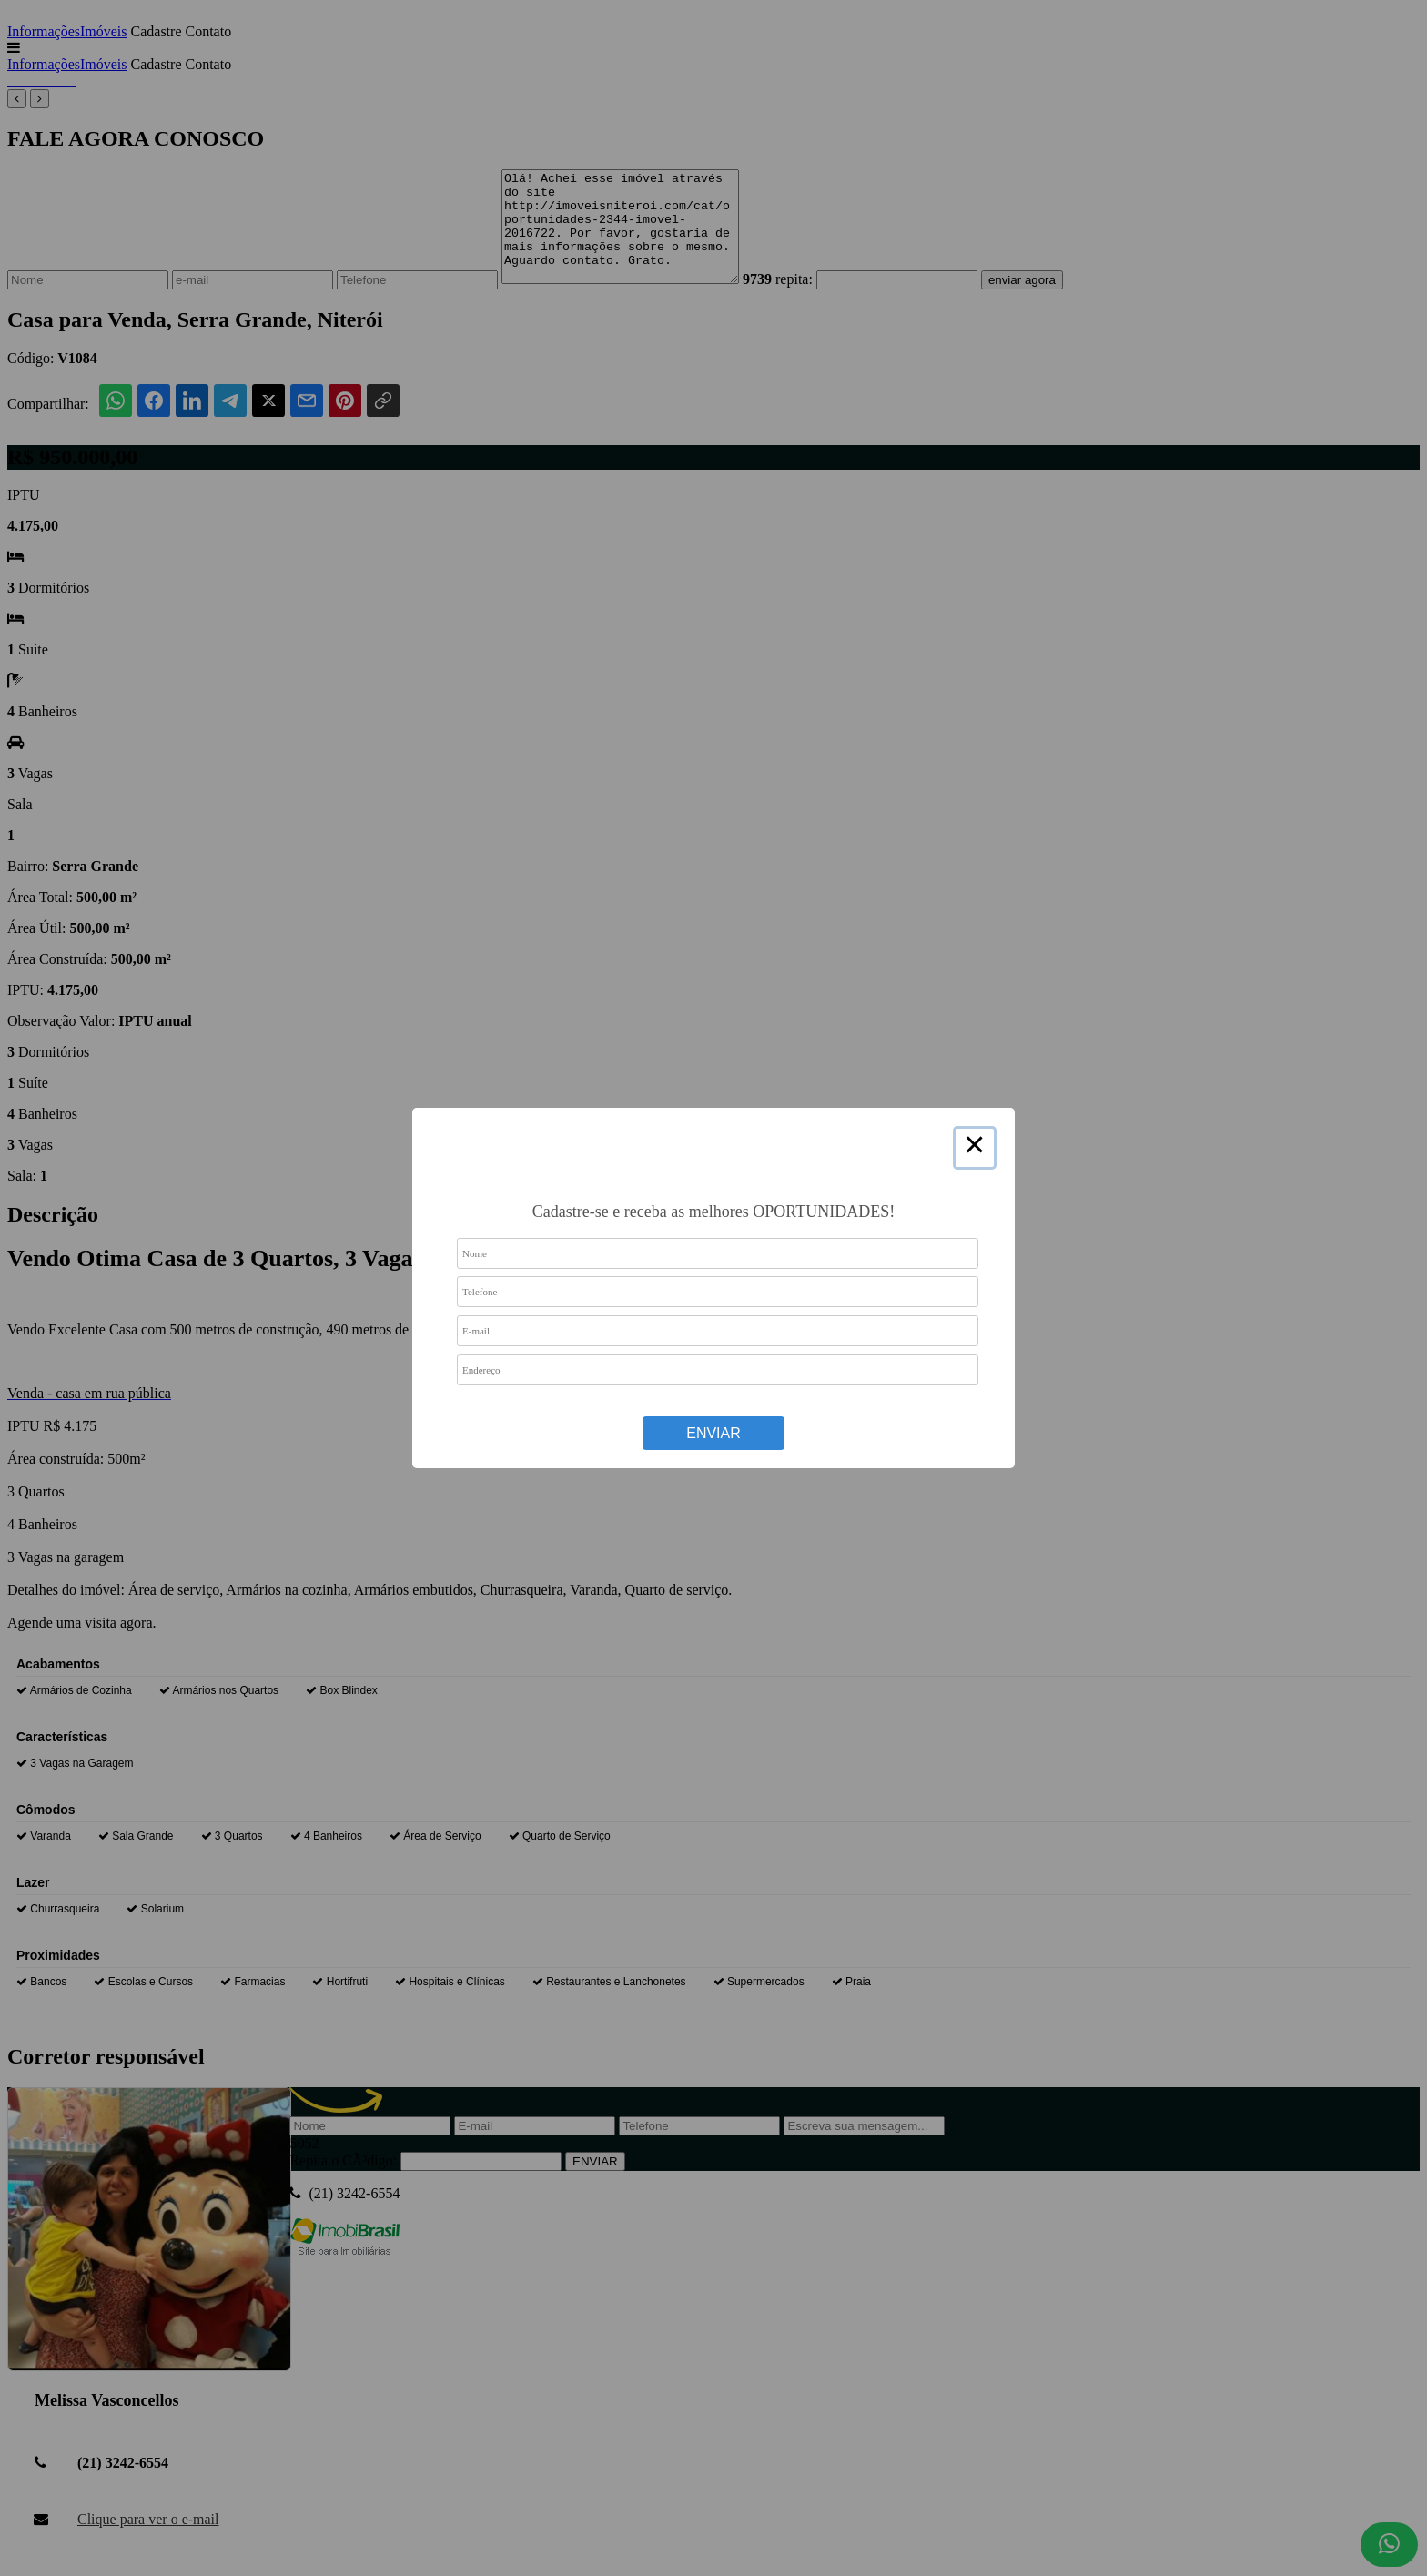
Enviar (713, 1433)
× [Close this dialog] (975, 1148)
